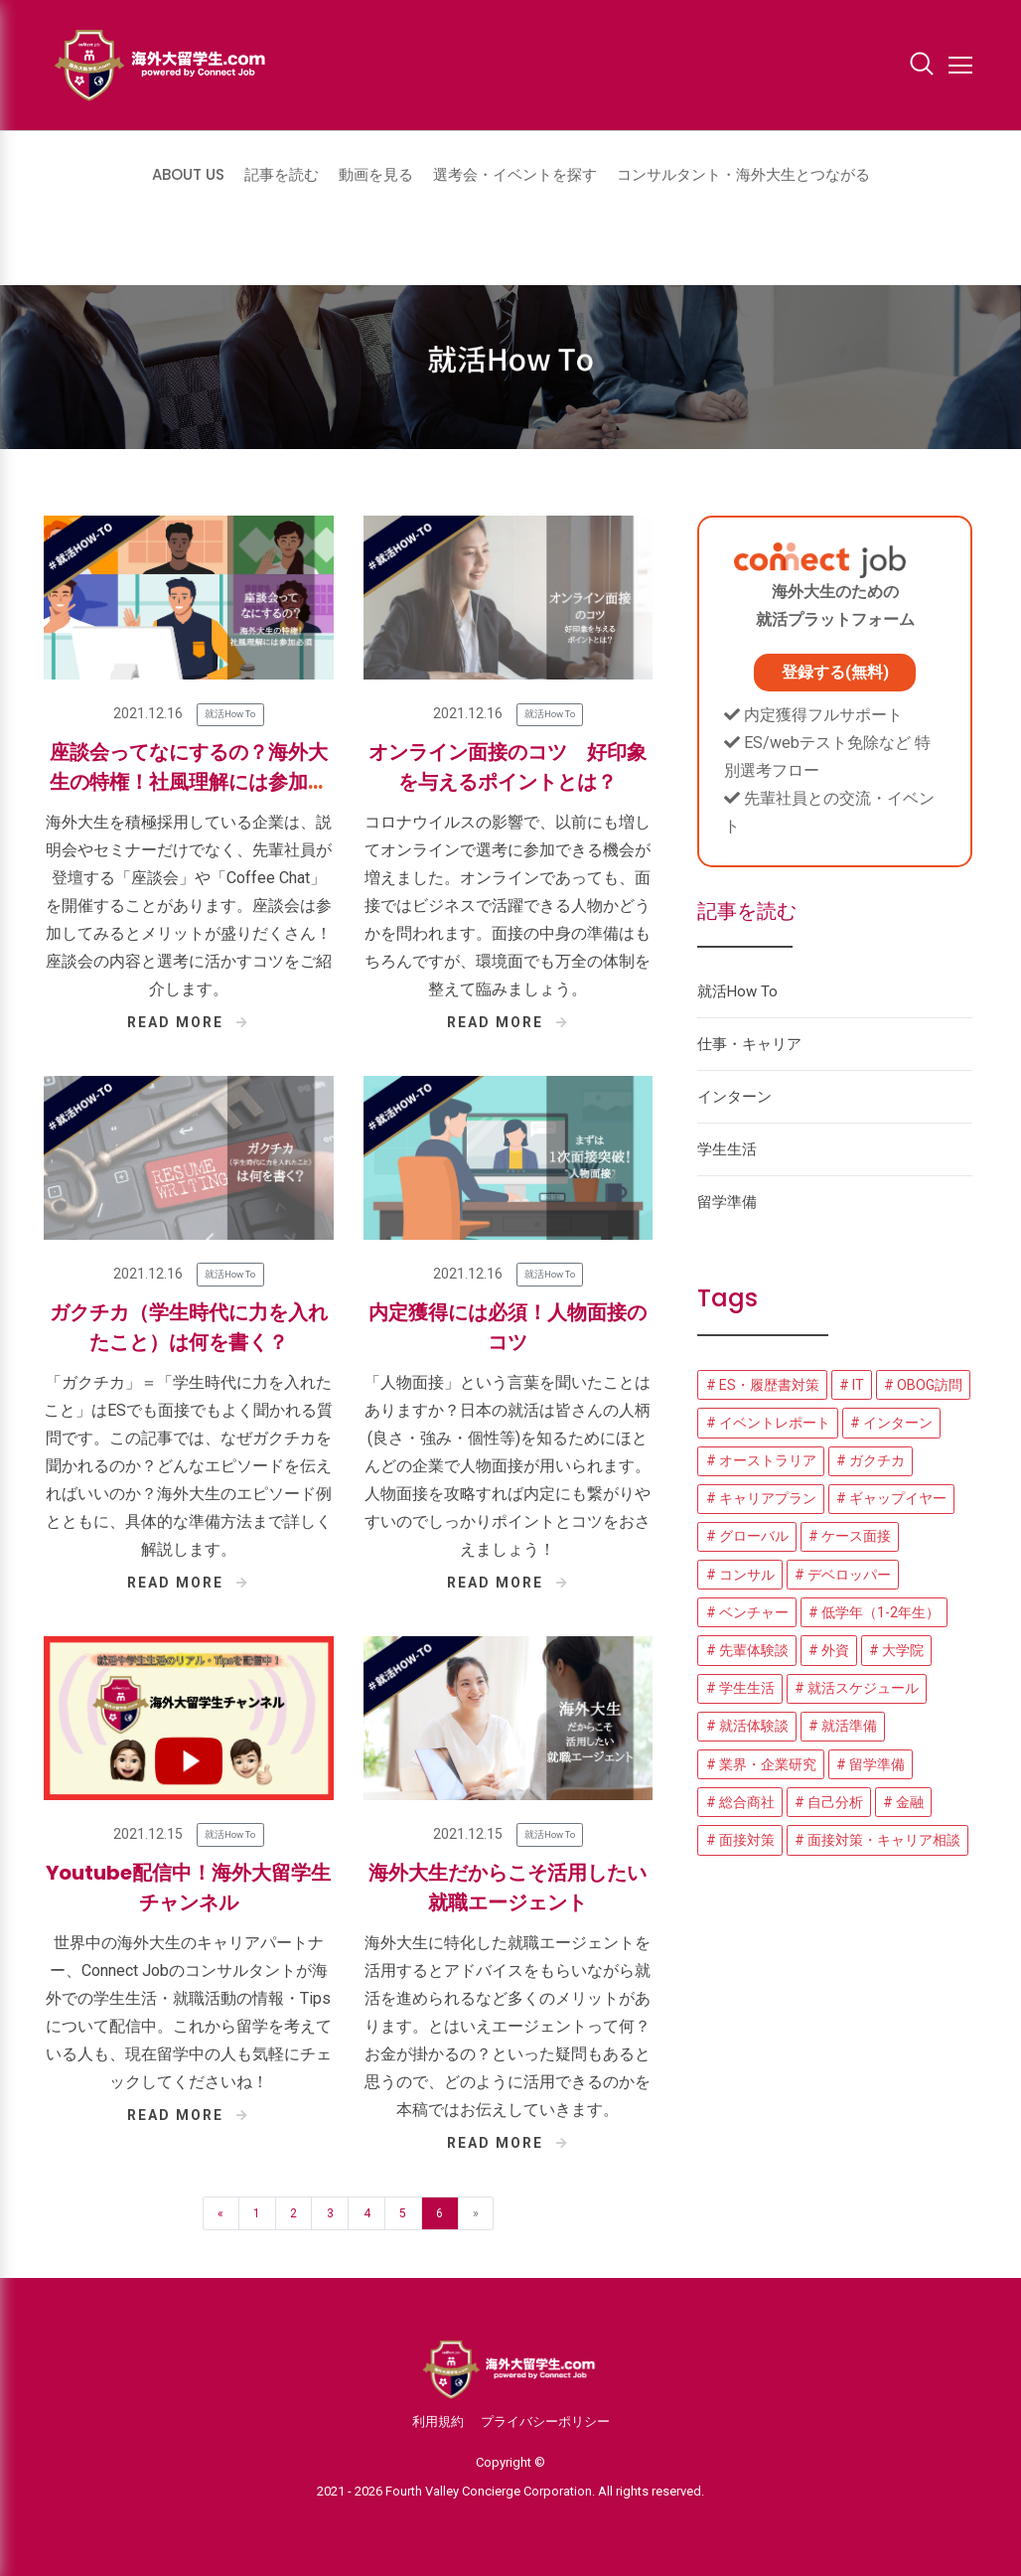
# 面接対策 (740, 1840)
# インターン (891, 1423)
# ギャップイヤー (891, 1498)
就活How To (230, 713)
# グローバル (747, 1536)
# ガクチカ (870, 1460)
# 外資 (828, 1650)
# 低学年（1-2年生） (874, 1612)
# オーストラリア (761, 1460)
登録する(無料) (835, 672)
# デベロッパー (843, 1575)
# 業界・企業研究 (761, 1764)
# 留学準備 (870, 1764)
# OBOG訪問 (923, 1385)
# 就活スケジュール (857, 1688)
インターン (734, 1097)
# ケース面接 (849, 1536)
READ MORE (188, 1022)
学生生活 (727, 1149)
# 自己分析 (829, 1802)
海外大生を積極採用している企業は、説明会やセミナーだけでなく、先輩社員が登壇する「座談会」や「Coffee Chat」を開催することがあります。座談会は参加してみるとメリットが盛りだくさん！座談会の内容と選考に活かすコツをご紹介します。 (189, 905)
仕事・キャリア (749, 1044)
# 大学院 (896, 1650)
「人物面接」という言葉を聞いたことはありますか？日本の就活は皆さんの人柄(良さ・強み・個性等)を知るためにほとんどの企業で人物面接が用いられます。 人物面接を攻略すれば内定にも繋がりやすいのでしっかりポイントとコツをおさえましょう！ (508, 1466)
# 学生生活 (740, 1688)
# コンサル (740, 1575)
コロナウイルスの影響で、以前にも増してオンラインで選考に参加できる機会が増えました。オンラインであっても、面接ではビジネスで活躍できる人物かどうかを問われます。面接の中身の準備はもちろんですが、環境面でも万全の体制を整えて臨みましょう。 (508, 905)
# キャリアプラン (761, 1498)
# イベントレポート (768, 1423)
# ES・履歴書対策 (762, 1385)
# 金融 (903, 1802)
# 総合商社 (740, 1802)
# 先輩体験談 (747, 1650)
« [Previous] (220, 2213)
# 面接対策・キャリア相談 (877, 1840)
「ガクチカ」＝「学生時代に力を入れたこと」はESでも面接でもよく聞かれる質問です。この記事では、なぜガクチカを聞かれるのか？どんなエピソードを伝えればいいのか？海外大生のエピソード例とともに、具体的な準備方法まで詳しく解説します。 (188, 1466)
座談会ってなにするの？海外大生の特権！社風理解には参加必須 (189, 782)
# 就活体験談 (747, 1726)
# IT (851, 1385)
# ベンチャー (747, 1612)
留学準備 (727, 1202)
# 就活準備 (842, 1726)
